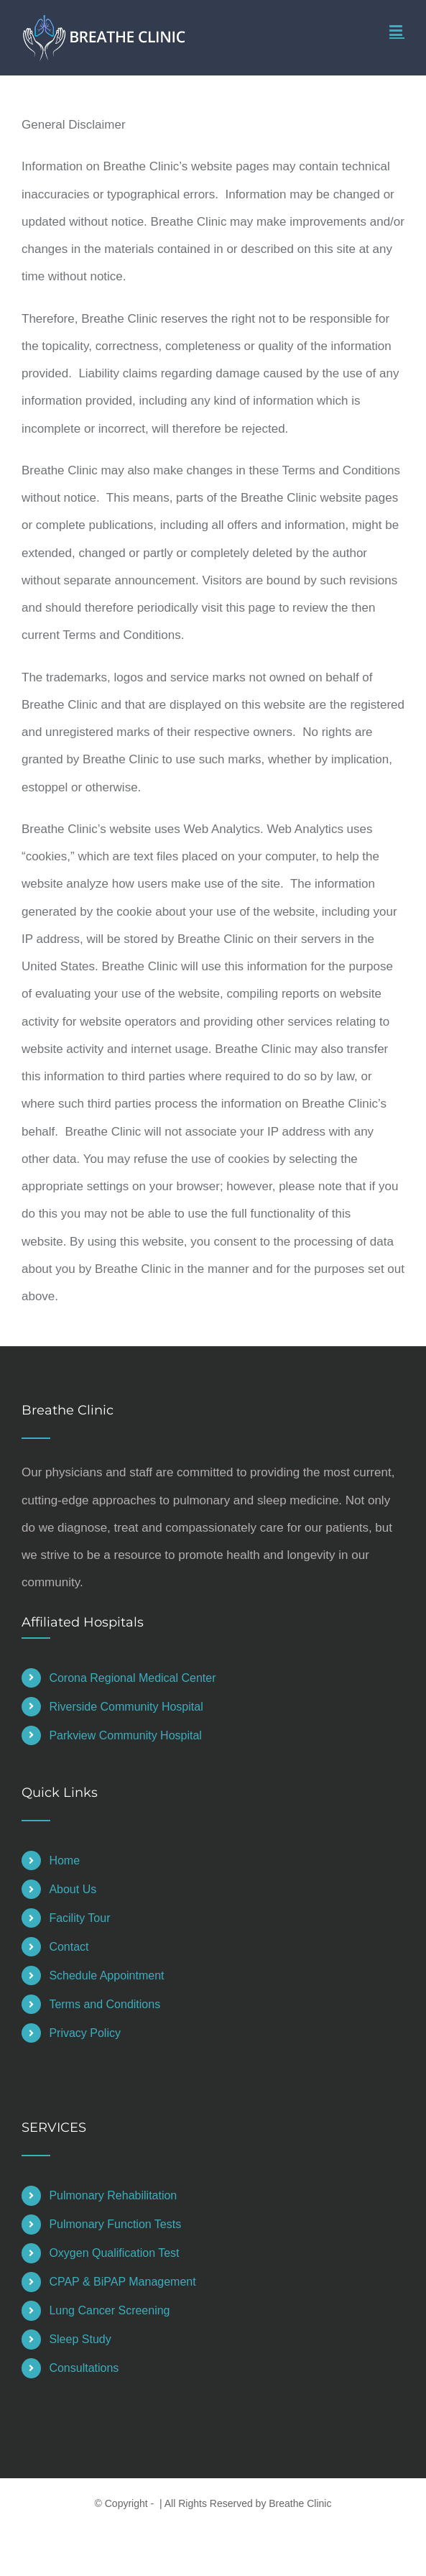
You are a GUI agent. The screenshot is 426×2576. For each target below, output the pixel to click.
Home (64, 1860)
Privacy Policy (85, 2033)
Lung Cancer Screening (109, 2310)
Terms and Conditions (104, 2004)
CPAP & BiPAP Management (122, 2282)
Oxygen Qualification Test (114, 2253)
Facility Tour (79, 1918)
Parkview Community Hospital (125, 1735)
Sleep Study (80, 2339)
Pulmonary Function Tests (115, 2224)
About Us (72, 1889)
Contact (68, 1947)
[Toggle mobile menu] (396, 30)
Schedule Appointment (106, 1975)
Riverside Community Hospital (126, 1707)
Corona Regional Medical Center (132, 1678)
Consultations (84, 2368)
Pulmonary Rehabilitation (113, 2195)
